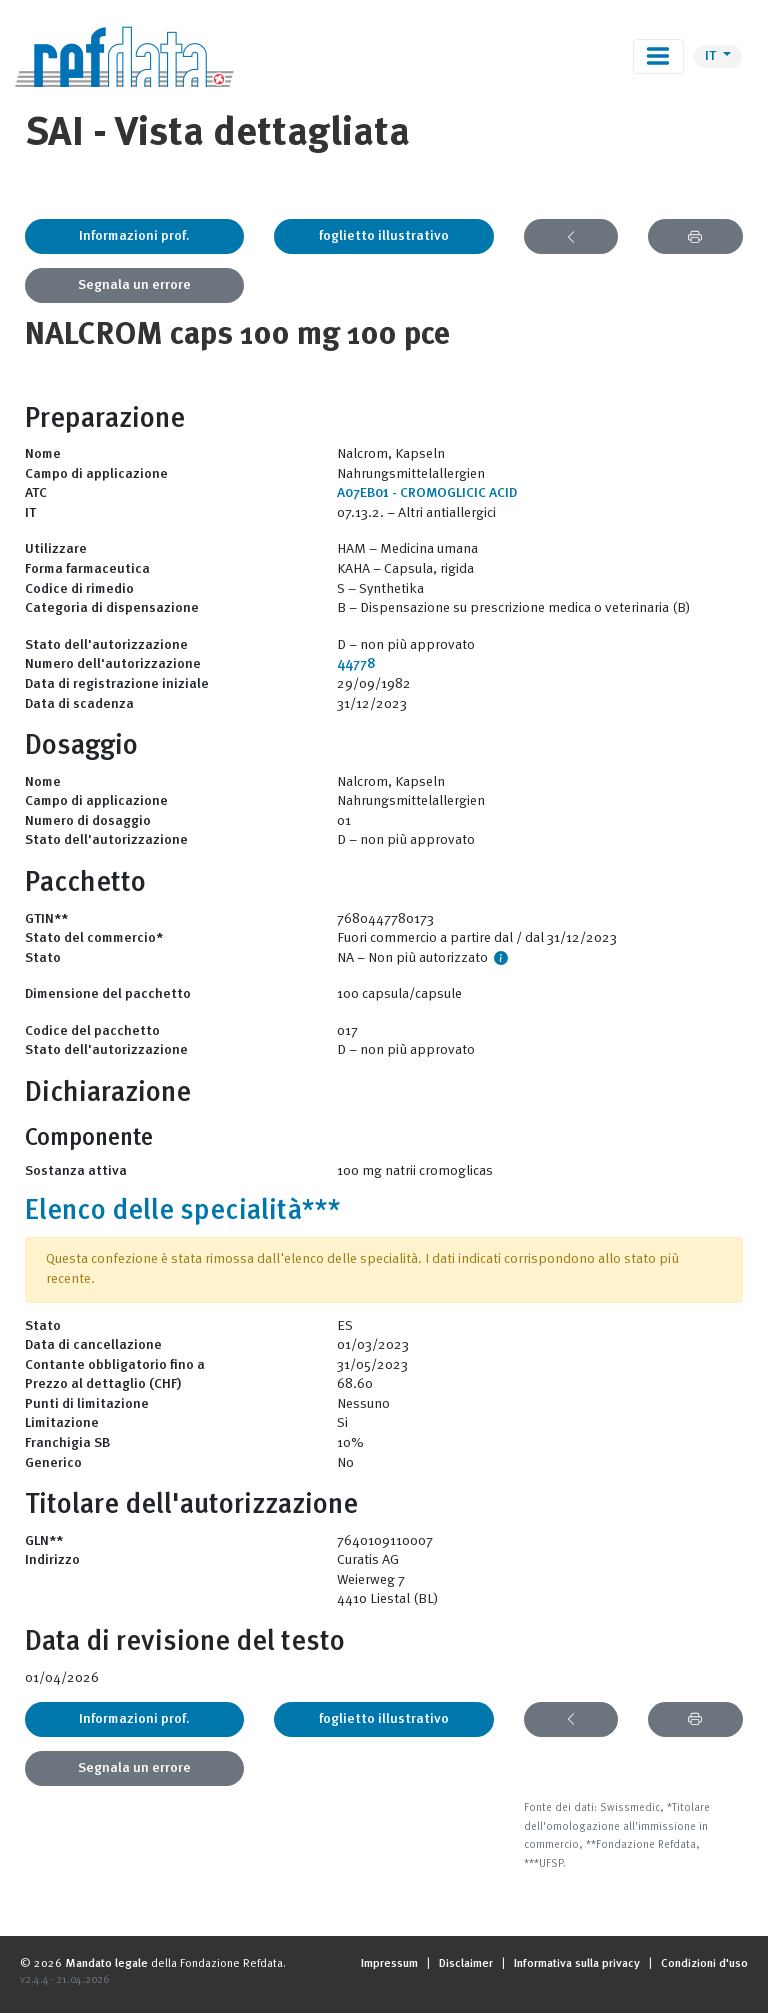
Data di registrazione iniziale (117, 684)
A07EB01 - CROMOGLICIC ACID (427, 493)
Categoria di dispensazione (112, 608)
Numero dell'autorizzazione (113, 664)
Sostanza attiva (76, 1171)
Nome (43, 454)
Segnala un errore (134, 285)
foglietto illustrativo (384, 236)
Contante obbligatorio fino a (115, 1365)
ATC (36, 493)
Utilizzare (56, 549)
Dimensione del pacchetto (108, 994)
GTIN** (46, 919)
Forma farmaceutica (87, 569)
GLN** (44, 1541)
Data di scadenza (79, 704)
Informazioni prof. (134, 236)
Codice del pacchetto (92, 1031)
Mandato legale (106, 1964)
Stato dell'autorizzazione (106, 645)
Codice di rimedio (79, 589)
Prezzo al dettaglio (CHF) (103, 1384)
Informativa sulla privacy (577, 1964)
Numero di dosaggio (88, 821)
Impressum (389, 1964)
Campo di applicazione (96, 474)
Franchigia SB (67, 1443)
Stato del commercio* (94, 938)
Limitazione (62, 1423)
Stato (43, 958)
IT (712, 56)
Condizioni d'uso (704, 1964)
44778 (356, 664)
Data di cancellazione (93, 1345)
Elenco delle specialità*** (183, 1212)
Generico (53, 1463)
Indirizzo (52, 1560)
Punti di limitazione (87, 1404)
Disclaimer (466, 1964)
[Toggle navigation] (658, 56)
